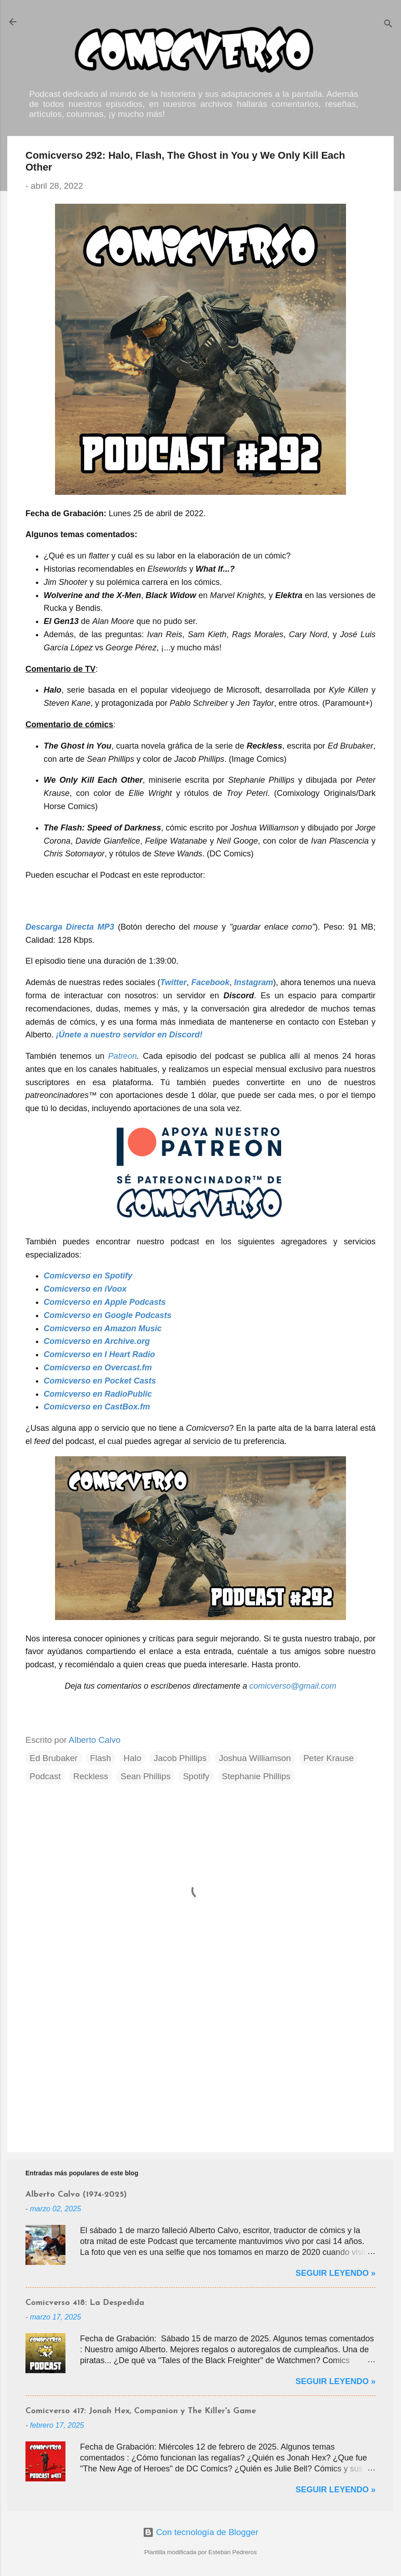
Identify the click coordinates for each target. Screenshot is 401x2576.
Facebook (210, 982)
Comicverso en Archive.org (97, 1341)
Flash (100, 1758)
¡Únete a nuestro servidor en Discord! (129, 1034)
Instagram (253, 982)
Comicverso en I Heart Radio (99, 1354)
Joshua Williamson (255, 1758)
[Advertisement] (200, 2067)
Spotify (196, 1776)
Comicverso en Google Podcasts (107, 1315)
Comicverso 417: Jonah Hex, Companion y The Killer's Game (140, 2411)
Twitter (173, 982)
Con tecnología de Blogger (200, 2532)
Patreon (122, 1056)
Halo (132, 1758)
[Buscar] (388, 25)
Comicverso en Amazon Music (102, 1328)
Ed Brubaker (54, 1758)
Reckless (90, 1776)
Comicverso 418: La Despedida (84, 2303)
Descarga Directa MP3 (69, 926)
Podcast (45, 1776)
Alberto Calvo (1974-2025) (76, 2194)
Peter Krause (328, 1758)
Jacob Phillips (180, 1758)
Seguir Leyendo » (336, 2273)
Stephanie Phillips (256, 1776)
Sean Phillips (145, 1776)
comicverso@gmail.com (292, 1685)
